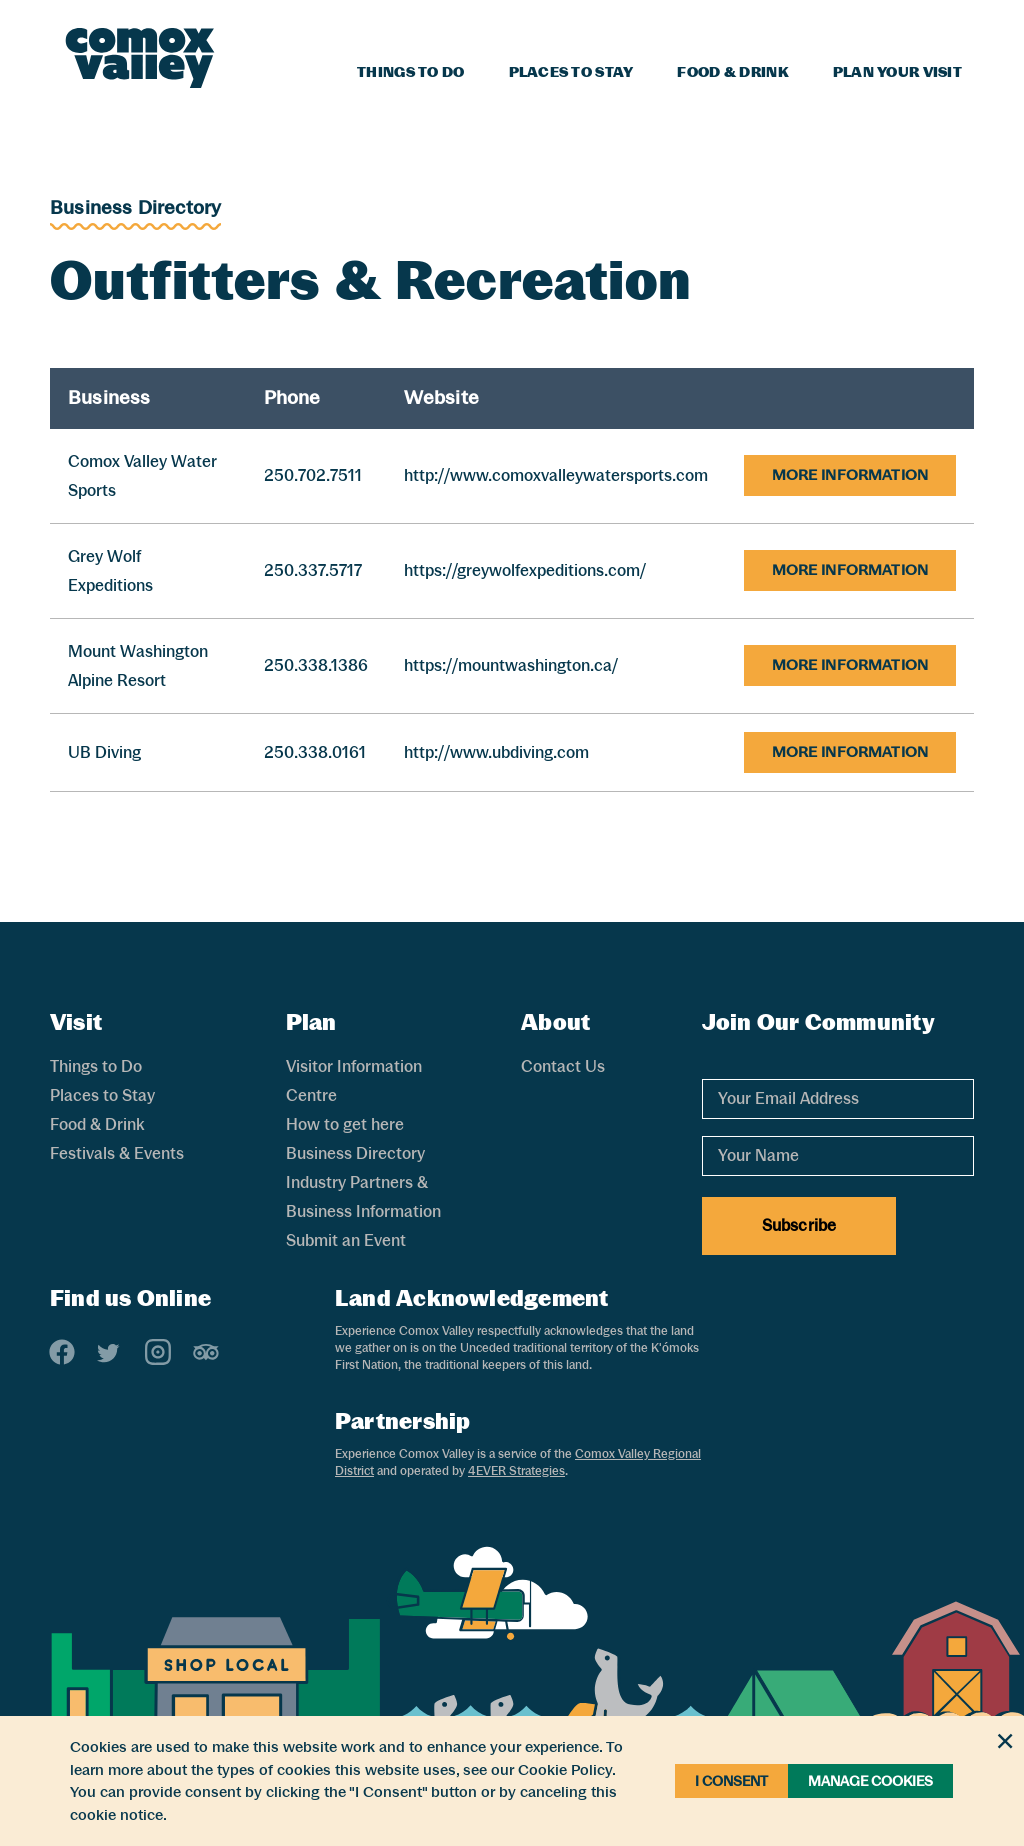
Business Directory (135, 207)
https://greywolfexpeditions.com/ (525, 570)
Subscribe (799, 1225)
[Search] (950, 23)
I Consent (731, 1781)
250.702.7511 (313, 475)
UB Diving (104, 752)
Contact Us (563, 1066)
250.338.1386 (316, 665)
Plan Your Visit (897, 72)
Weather (882, 26)
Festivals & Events (117, 1153)
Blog (813, 26)
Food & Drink (732, 72)
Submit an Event (346, 1240)
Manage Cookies (870, 1781)
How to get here (345, 1124)
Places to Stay (571, 72)
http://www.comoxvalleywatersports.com (556, 475)
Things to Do (410, 72)
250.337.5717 (313, 570)
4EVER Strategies (516, 1471)
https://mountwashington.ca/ (511, 665)
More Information (850, 475)
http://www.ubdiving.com (496, 752)
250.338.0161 (315, 752)
